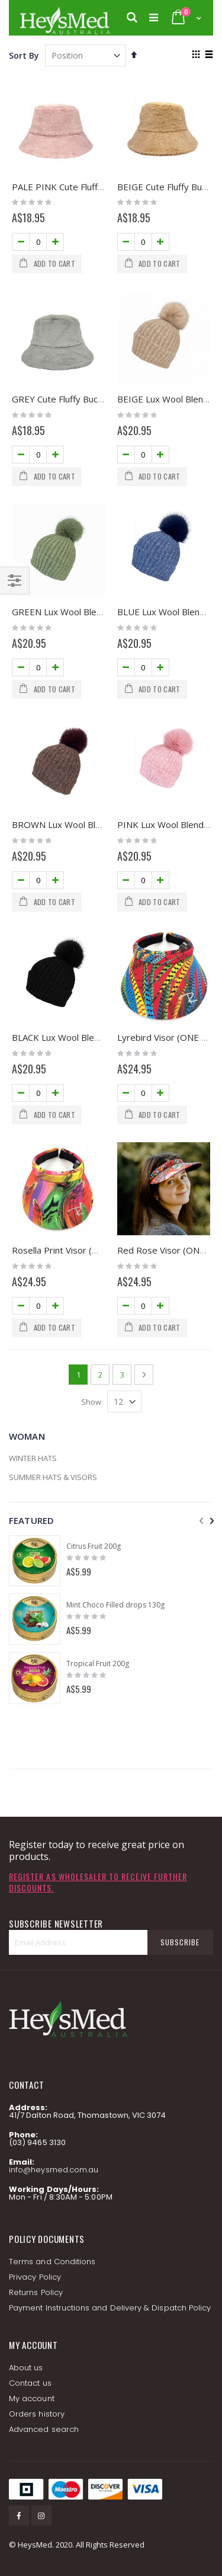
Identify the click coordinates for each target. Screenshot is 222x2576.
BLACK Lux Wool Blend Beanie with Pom (93, 1037)
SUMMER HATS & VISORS (53, 1477)
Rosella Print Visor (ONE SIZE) (73, 1250)
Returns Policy (36, 2292)
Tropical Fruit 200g (97, 1664)
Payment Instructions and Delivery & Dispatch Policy (110, 2307)
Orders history (37, 2414)
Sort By (24, 55)
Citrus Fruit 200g (93, 1546)
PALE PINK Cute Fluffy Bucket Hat (81, 187)
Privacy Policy (35, 2277)
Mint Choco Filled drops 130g (115, 1605)
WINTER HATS (33, 1458)
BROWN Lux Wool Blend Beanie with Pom (97, 824)
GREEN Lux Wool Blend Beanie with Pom (95, 612)
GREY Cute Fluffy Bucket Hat (70, 399)
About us (26, 2367)
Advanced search (44, 2429)
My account (31, 2398)
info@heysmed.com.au (53, 2169)
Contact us (30, 2383)
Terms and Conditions (52, 2261)
